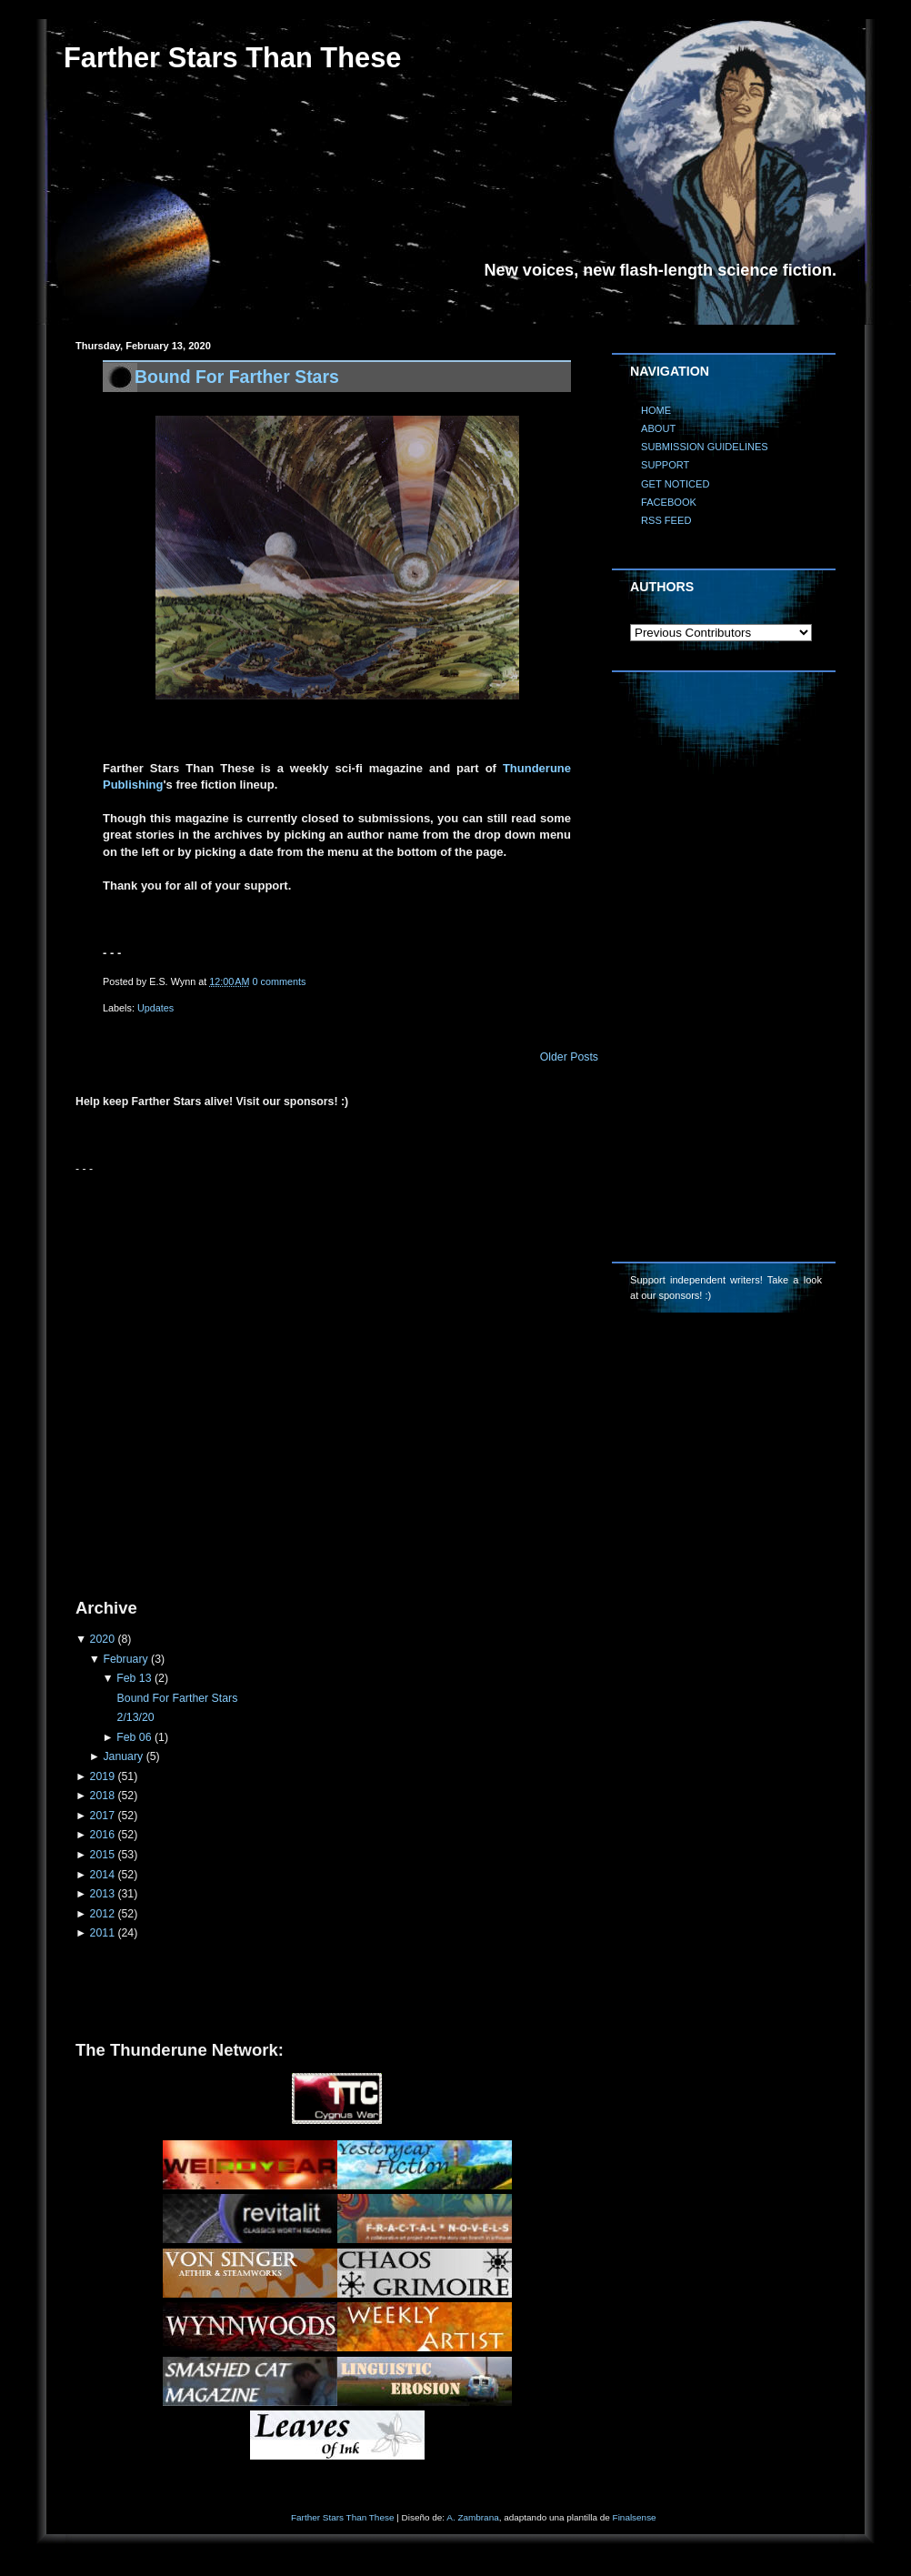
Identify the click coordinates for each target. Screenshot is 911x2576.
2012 (102, 1913)
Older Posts (569, 1057)
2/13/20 (136, 1717)
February (125, 1659)
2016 (102, 1834)
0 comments (279, 981)
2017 (102, 1815)
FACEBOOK (668, 502)
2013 (102, 1893)
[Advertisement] (202, 1379)
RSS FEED (666, 520)
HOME (656, 410)
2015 (102, 1854)
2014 (102, 1874)
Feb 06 (133, 1737)
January (123, 1756)
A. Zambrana (472, 2517)
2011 (102, 1933)
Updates (155, 1007)
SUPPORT (665, 464)
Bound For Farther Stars (237, 377)
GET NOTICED (675, 483)
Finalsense (634, 2517)
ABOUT (658, 428)
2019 (102, 1776)
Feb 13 (133, 1678)
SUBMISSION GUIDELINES (704, 446)
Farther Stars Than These (342, 2517)
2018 (102, 1795)
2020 (102, 1639)
